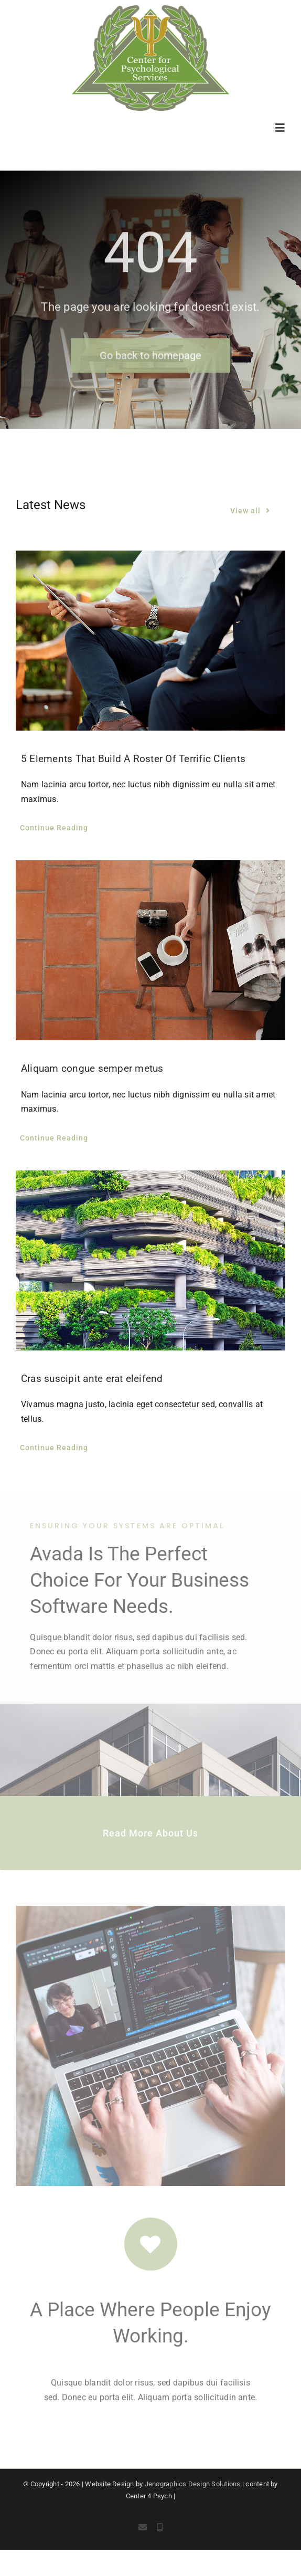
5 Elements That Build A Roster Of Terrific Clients (133, 759)
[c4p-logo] (150, 9)
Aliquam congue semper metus (92, 1068)
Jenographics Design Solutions (193, 2484)
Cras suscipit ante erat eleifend (92, 1379)
